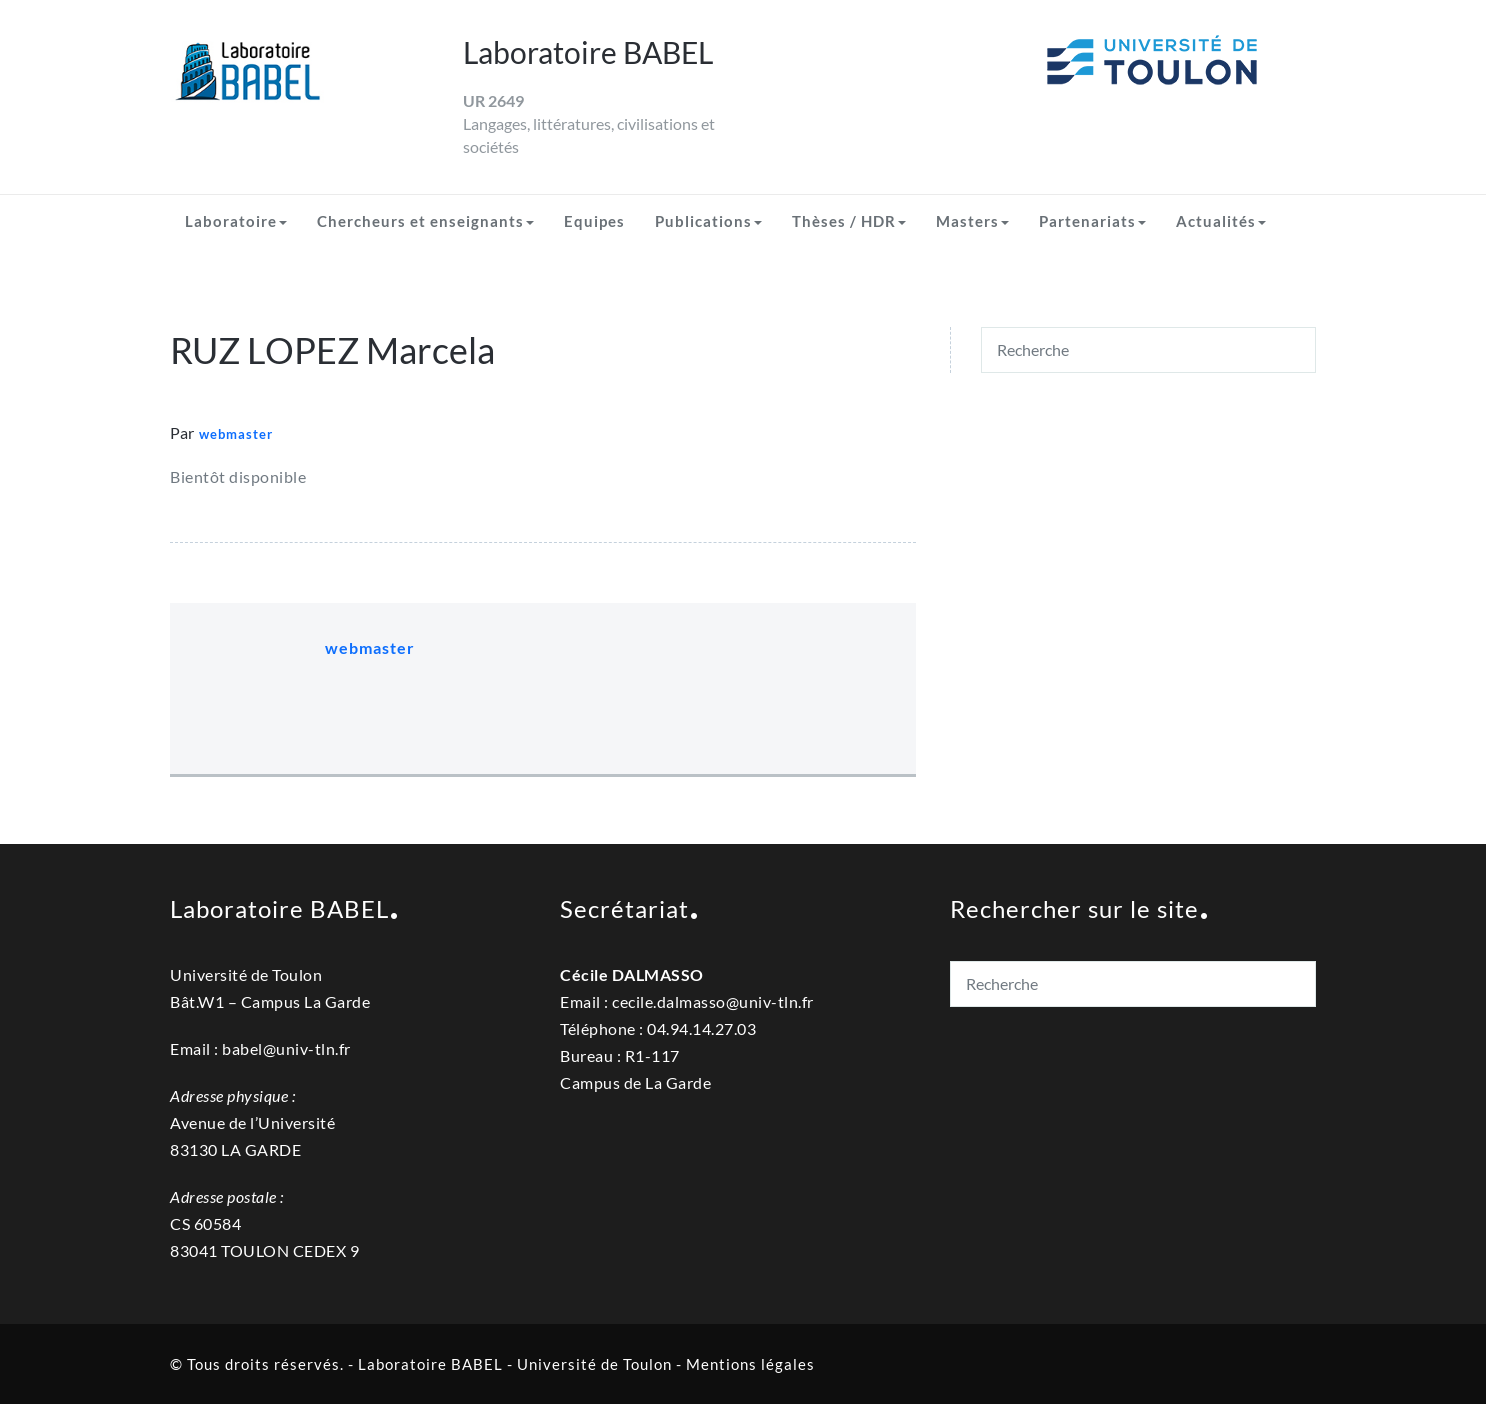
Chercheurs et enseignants (425, 221)
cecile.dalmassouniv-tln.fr (713, 1001)
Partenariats (1092, 221)
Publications (708, 221)
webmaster (236, 434)
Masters (972, 221)
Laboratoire (236, 221)
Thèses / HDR (849, 221)
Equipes (594, 221)
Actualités (1221, 221)
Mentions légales (750, 1364)
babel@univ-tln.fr (286, 1048)
